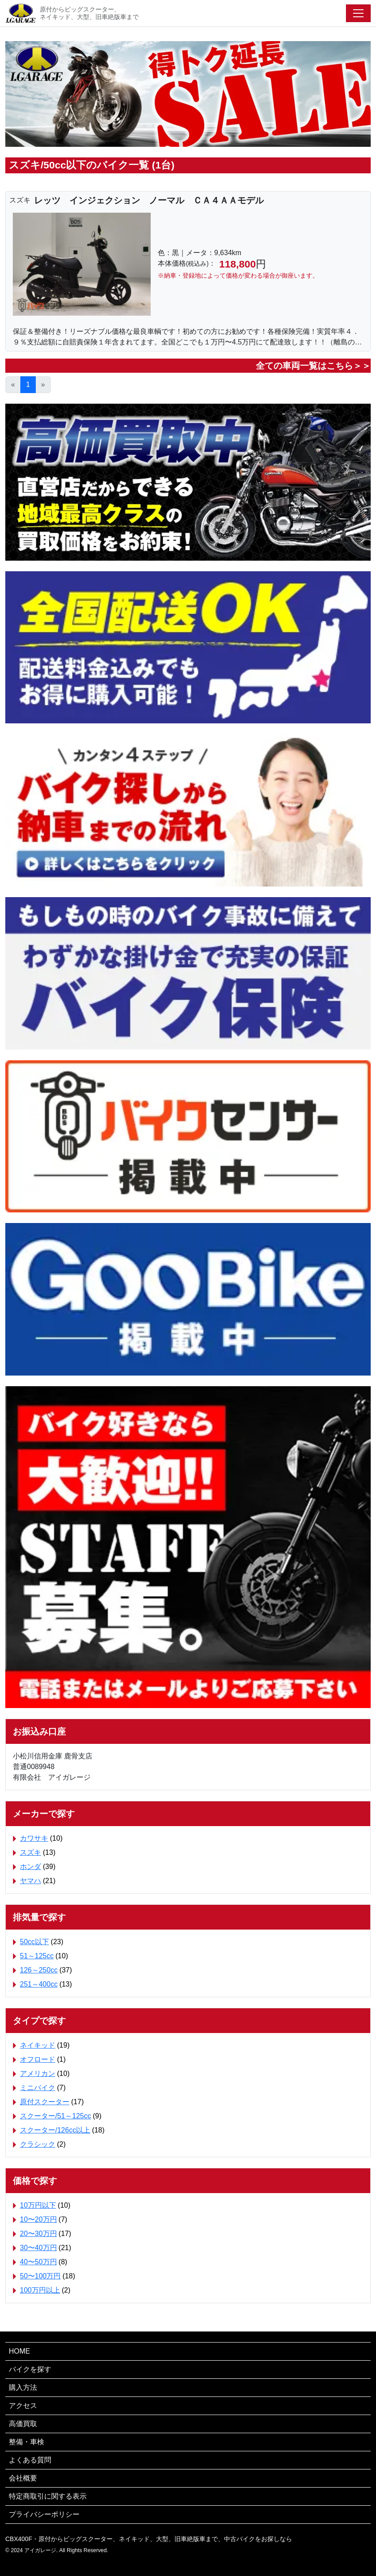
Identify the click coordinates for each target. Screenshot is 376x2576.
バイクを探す (30, 2369)
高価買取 (23, 2423)
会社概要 (23, 2478)
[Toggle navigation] (358, 13)
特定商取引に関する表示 (48, 2496)
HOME (19, 2351)
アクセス (23, 2405)
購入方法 (23, 2387)
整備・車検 (26, 2442)
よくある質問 (30, 2460)
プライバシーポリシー (44, 2514)
